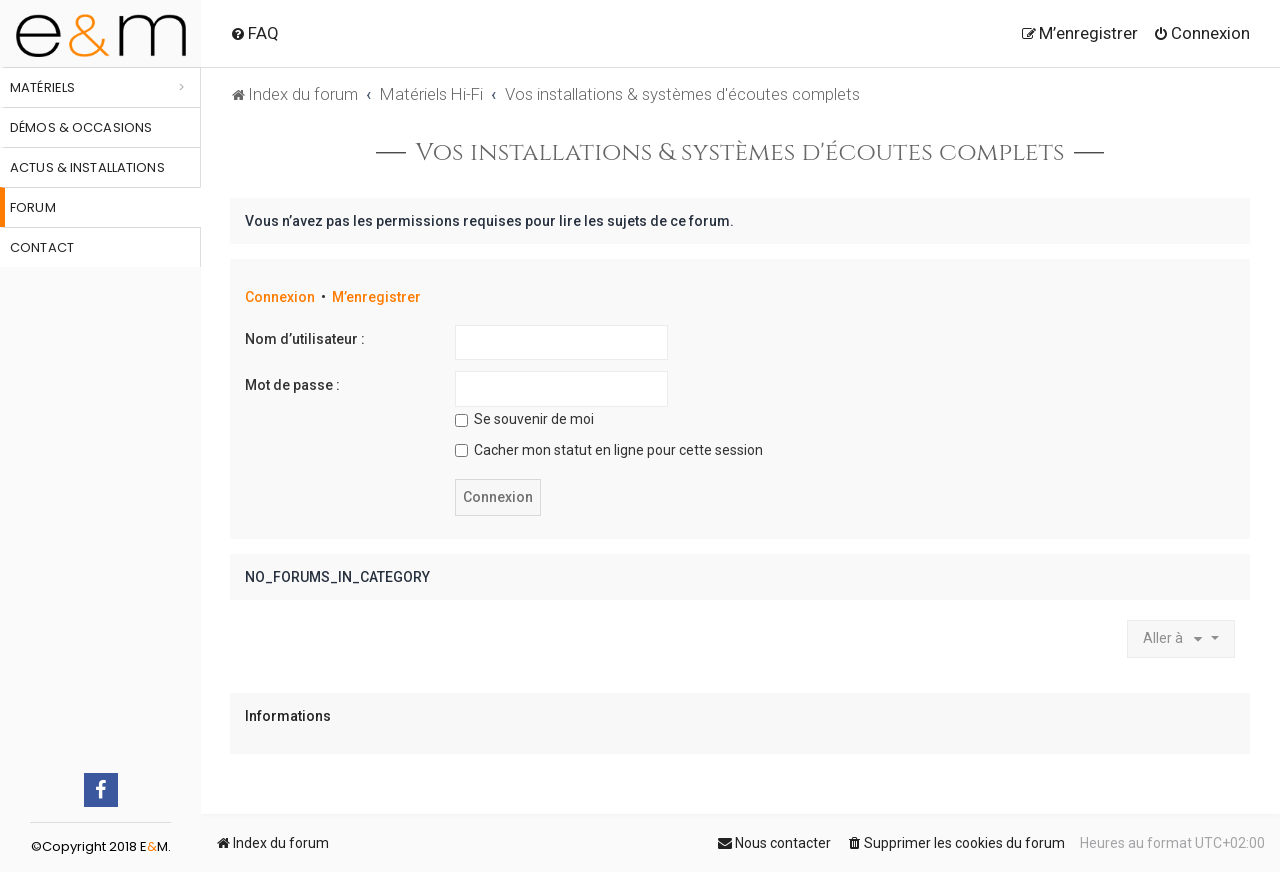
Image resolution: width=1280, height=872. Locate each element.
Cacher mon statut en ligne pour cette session (609, 450)
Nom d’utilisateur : (305, 339)
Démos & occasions (81, 127)
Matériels (42, 87)
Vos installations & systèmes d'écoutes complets (740, 153)
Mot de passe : (292, 385)
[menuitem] (254, 33)
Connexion (280, 297)
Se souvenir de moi (524, 419)
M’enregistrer (376, 297)
